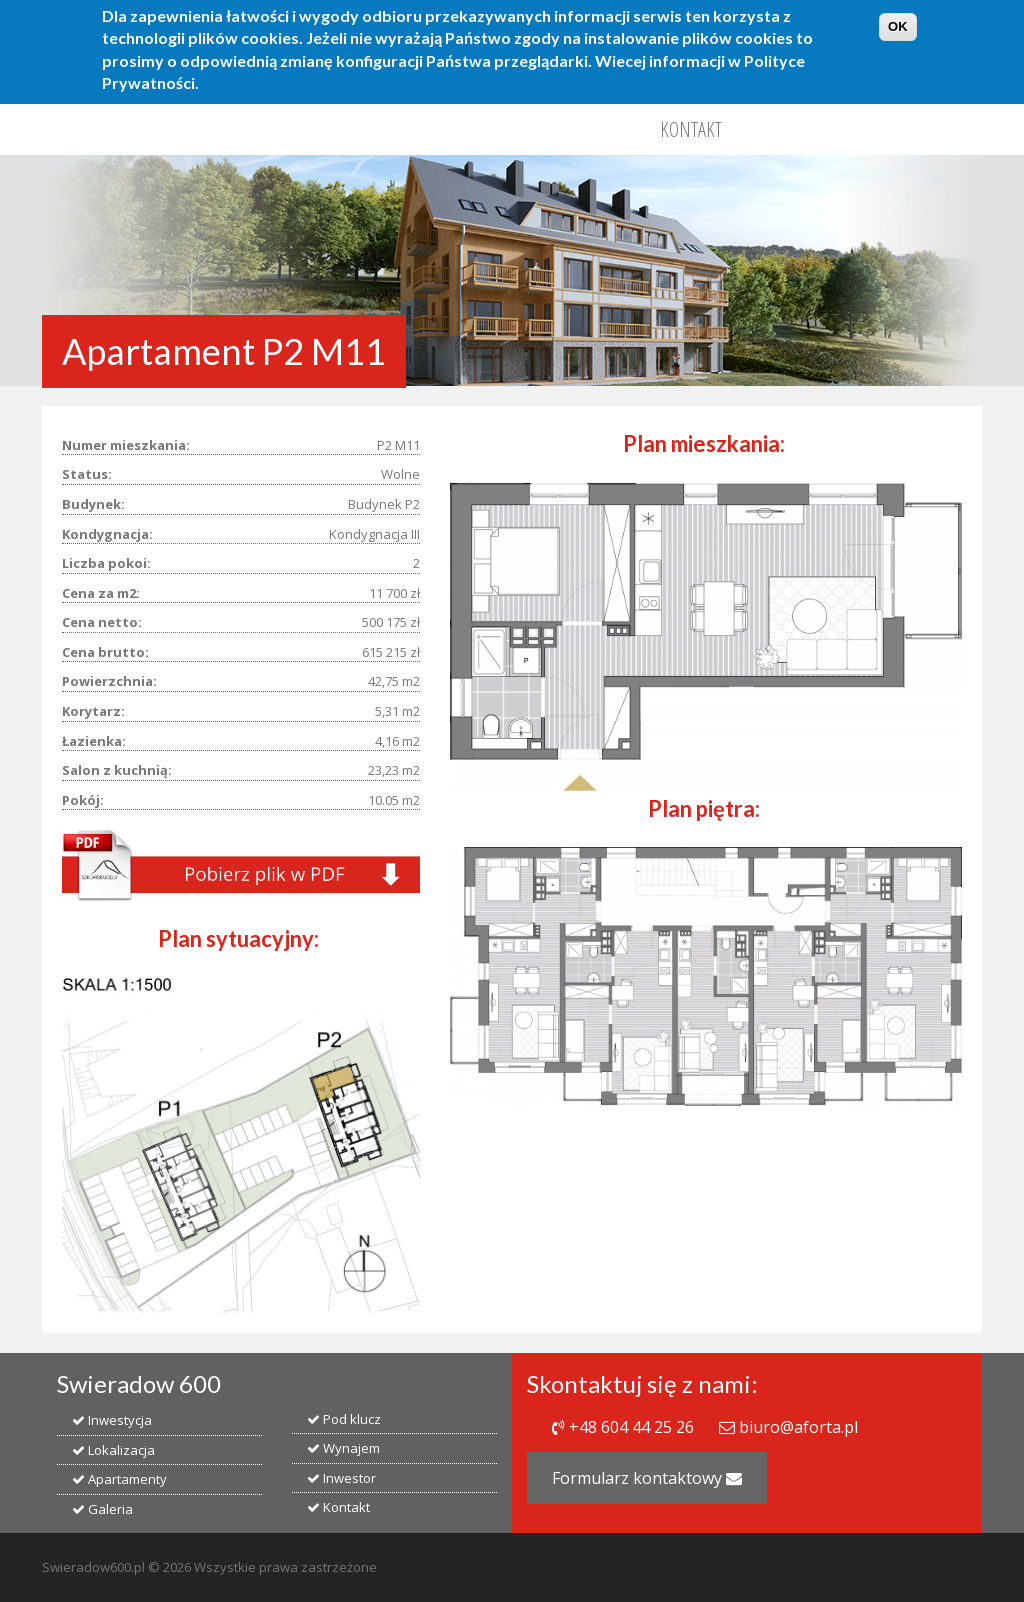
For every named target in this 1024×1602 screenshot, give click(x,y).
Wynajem (343, 1448)
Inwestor (341, 1478)
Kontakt (691, 129)
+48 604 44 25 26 (631, 1427)
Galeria (102, 1509)
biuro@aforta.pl (798, 1427)
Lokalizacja (113, 1450)
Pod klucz (344, 1419)
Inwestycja (112, 1420)
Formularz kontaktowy (647, 1478)
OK (898, 18)
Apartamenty (119, 1479)
